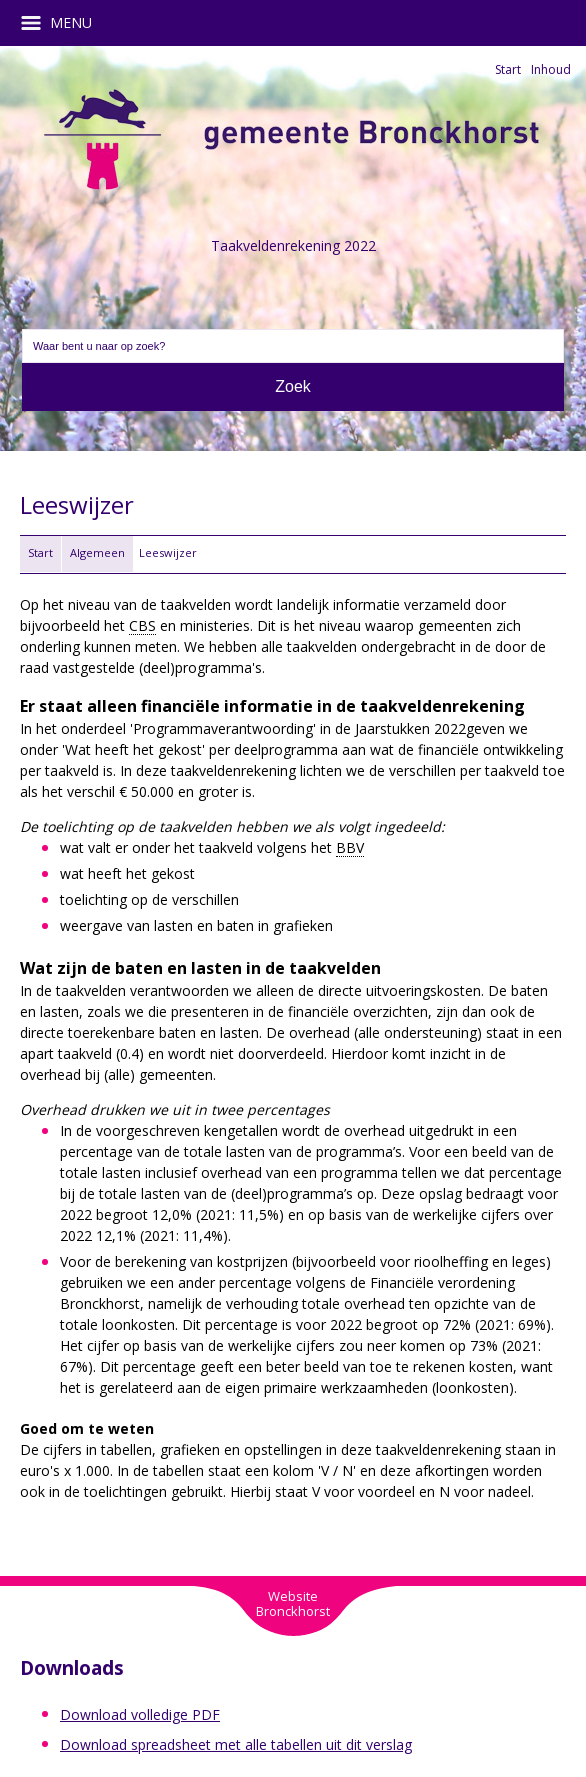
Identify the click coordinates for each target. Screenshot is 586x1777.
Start (508, 69)
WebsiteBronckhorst (293, 1603)
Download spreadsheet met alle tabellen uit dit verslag (236, 1744)
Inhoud (551, 69)
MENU (63, 23)
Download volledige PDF (140, 1714)
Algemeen (97, 552)
